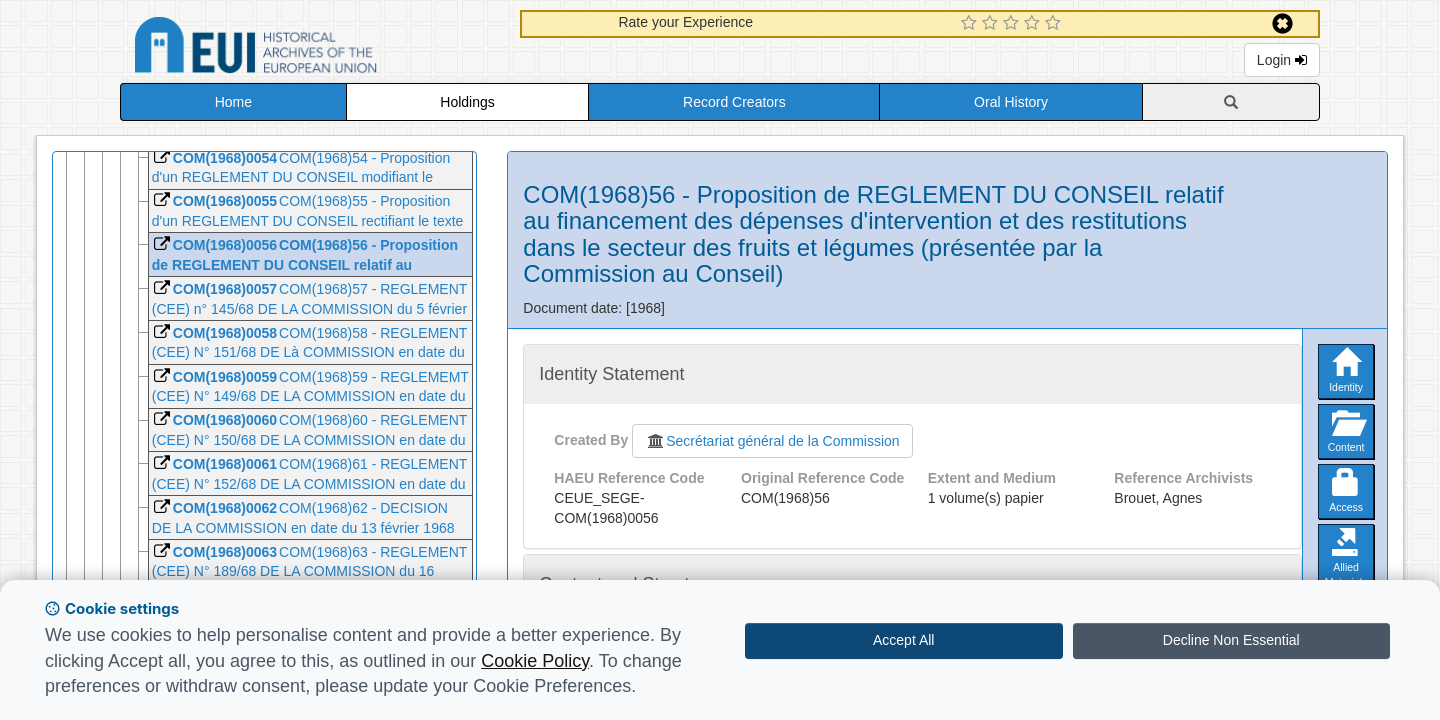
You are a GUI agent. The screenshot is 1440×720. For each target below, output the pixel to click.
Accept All (903, 640)
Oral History (1011, 102)
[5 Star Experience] (1055, 24)
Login (1282, 60)
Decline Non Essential (1231, 640)
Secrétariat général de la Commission (772, 441)
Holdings (467, 102)
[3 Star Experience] (1013, 24)
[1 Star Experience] (971, 24)
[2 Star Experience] (992, 24)
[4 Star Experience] (1034, 24)
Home (233, 102)
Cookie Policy (535, 661)
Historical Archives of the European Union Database (312, 48)
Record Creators (734, 102)
